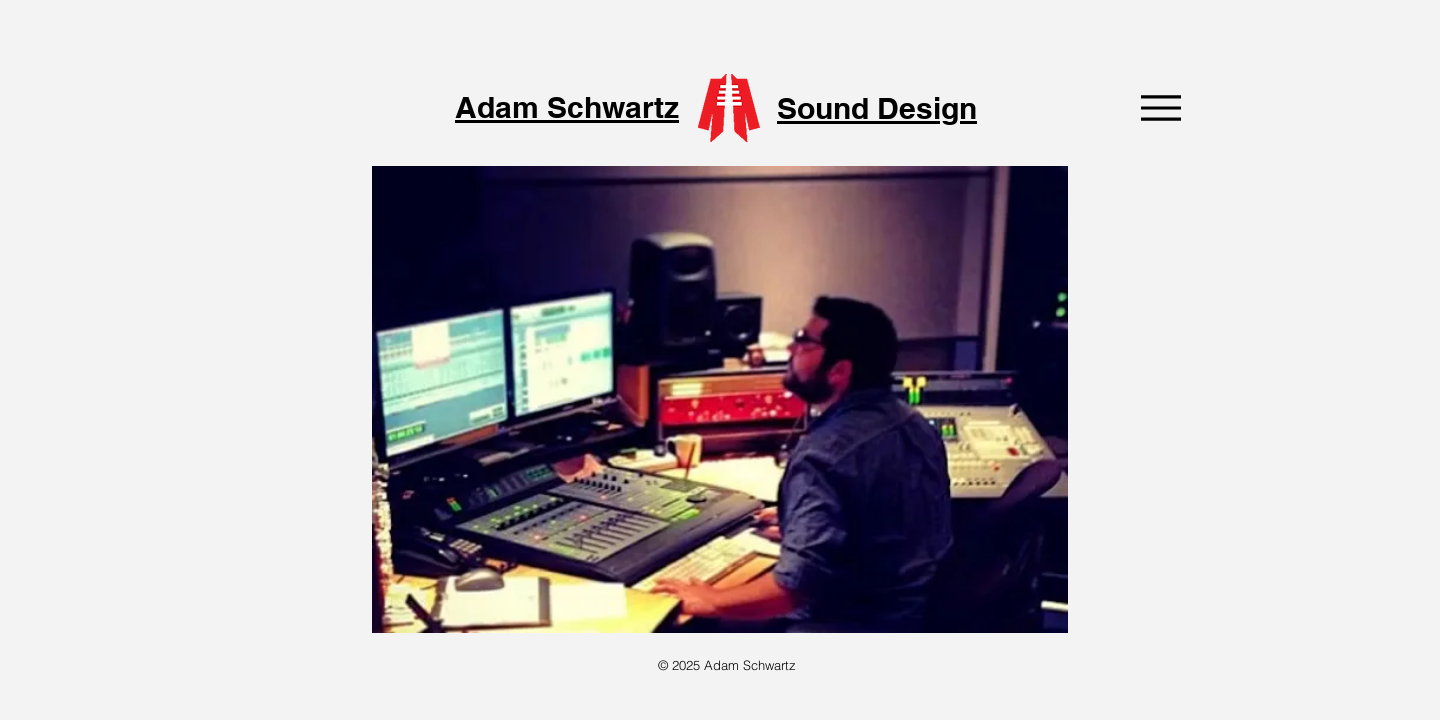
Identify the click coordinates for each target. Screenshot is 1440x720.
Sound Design (877, 108)
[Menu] (1160, 107)
